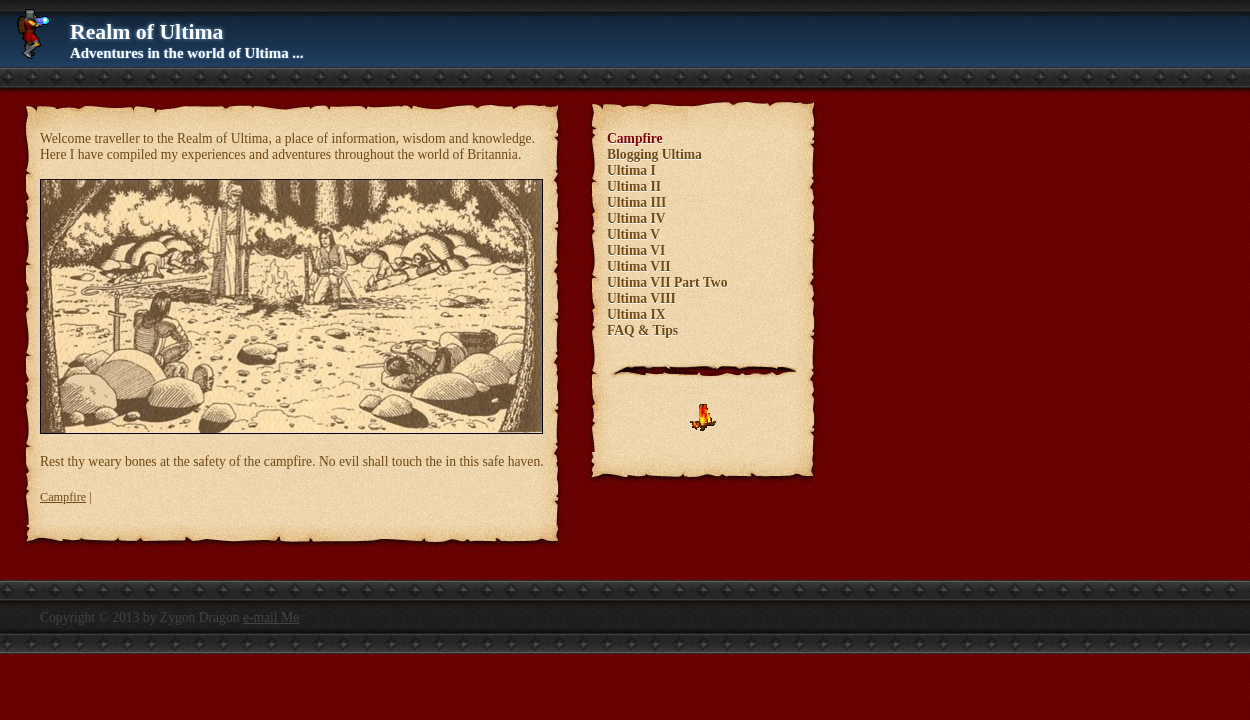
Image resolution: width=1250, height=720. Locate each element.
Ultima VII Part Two (667, 282)
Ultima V (633, 234)
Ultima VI (636, 250)
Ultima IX (636, 314)
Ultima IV (636, 218)
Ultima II (634, 186)
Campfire (63, 497)
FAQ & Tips (642, 330)
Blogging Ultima (654, 154)
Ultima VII (639, 266)
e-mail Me (271, 617)
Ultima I (631, 170)
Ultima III (636, 202)
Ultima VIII (641, 298)
